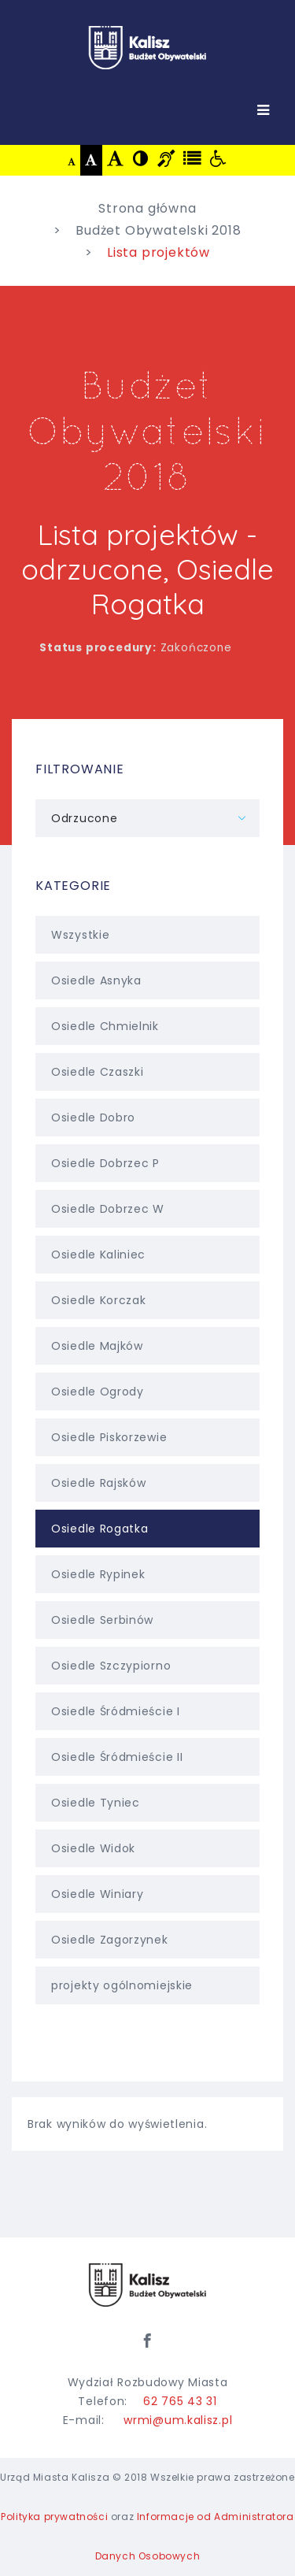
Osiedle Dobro (147, 1117)
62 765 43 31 (179, 2401)
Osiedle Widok (147, 1848)
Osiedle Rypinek (147, 1574)
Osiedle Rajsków (147, 1483)
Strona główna (147, 208)
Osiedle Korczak (147, 1300)
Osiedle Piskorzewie (147, 1437)
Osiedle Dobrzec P (147, 1163)
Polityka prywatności (54, 2516)
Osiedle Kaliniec (147, 1254)
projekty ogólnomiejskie (147, 1985)
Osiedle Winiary (147, 1894)
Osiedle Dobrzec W (147, 1209)
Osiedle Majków (147, 1346)
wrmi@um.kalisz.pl (178, 2420)
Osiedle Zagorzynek (147, 1940)
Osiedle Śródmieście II (147, 1757)
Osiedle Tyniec (147, 1803)
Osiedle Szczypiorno (147, 1666)
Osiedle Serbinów (147, 1620)
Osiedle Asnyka (147, 980)
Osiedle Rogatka (147, 1528)
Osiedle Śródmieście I (147, 1711)
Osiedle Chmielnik (147, 1026)
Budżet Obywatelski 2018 (158, 230)
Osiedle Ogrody (147, 1391)
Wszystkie (147, 935)
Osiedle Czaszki (147, 1072)
